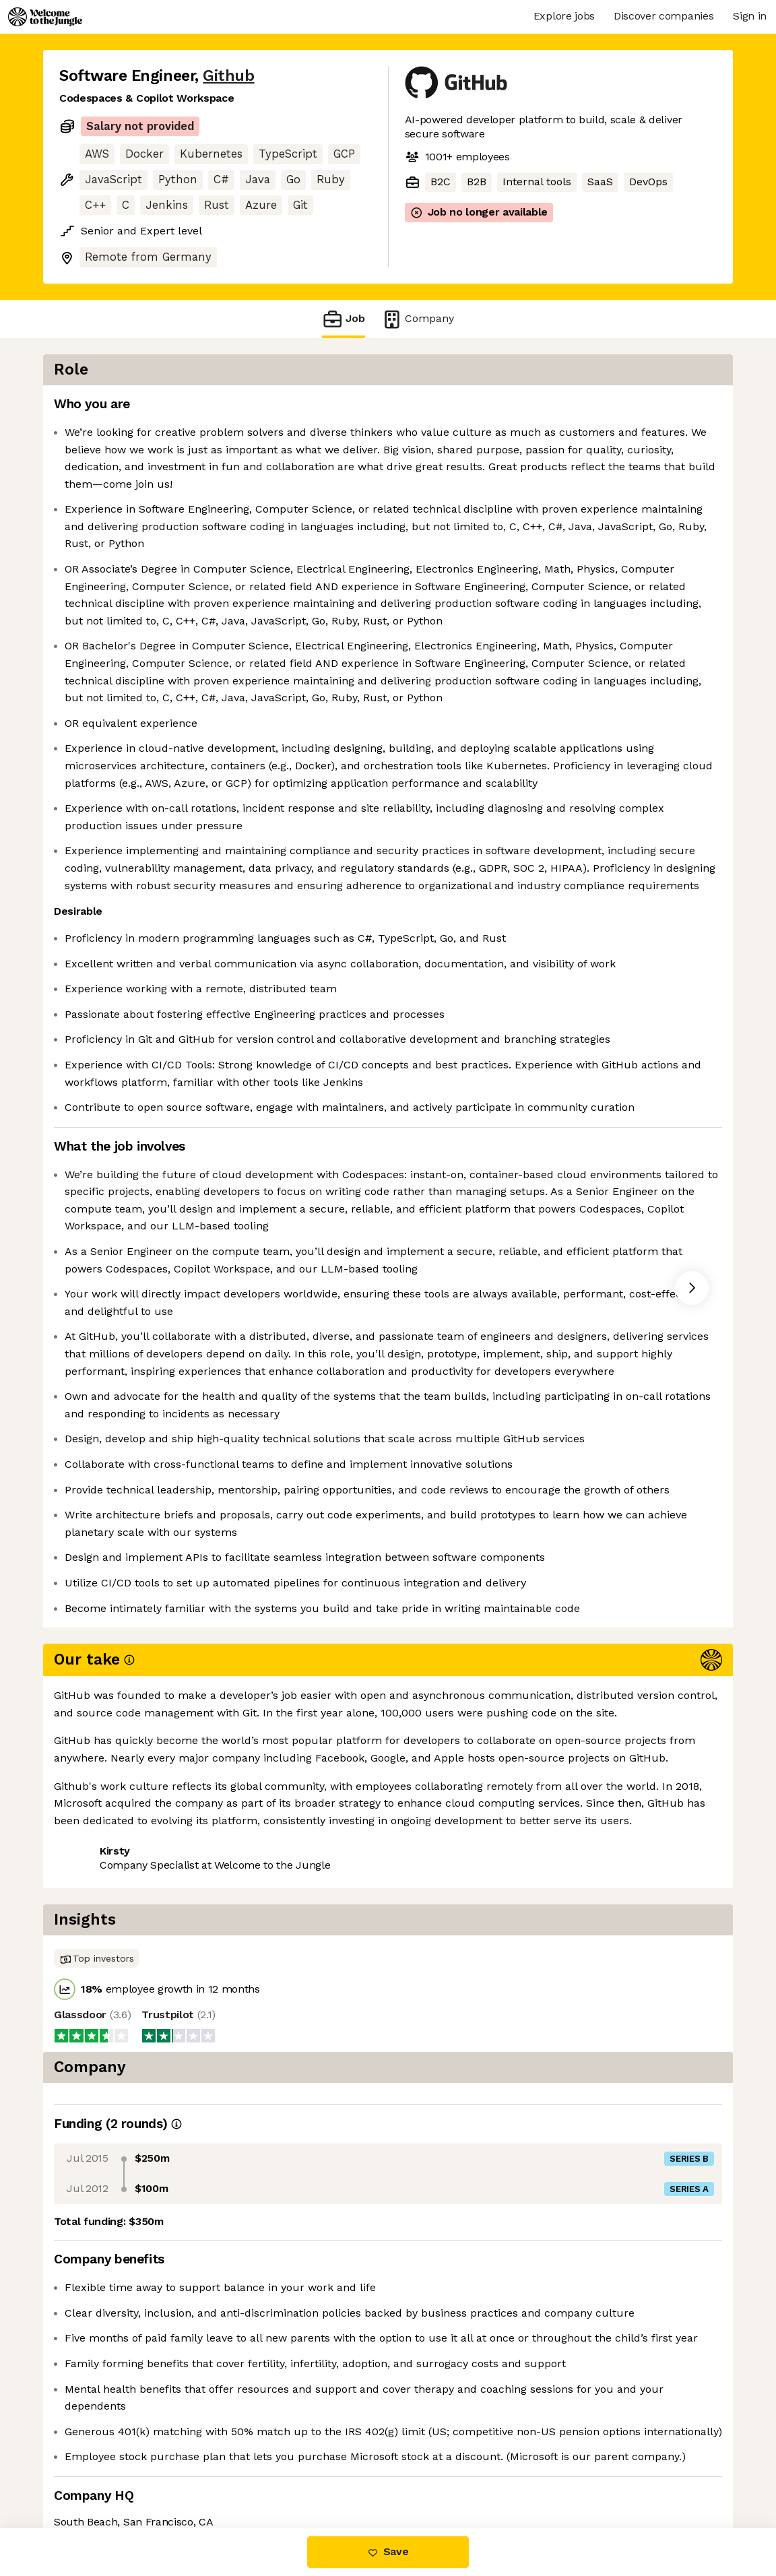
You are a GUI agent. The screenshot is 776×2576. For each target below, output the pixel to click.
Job (343, 319)
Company (417, 319)
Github (228, 76)
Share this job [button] (96, 2471)
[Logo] (45, 16)
